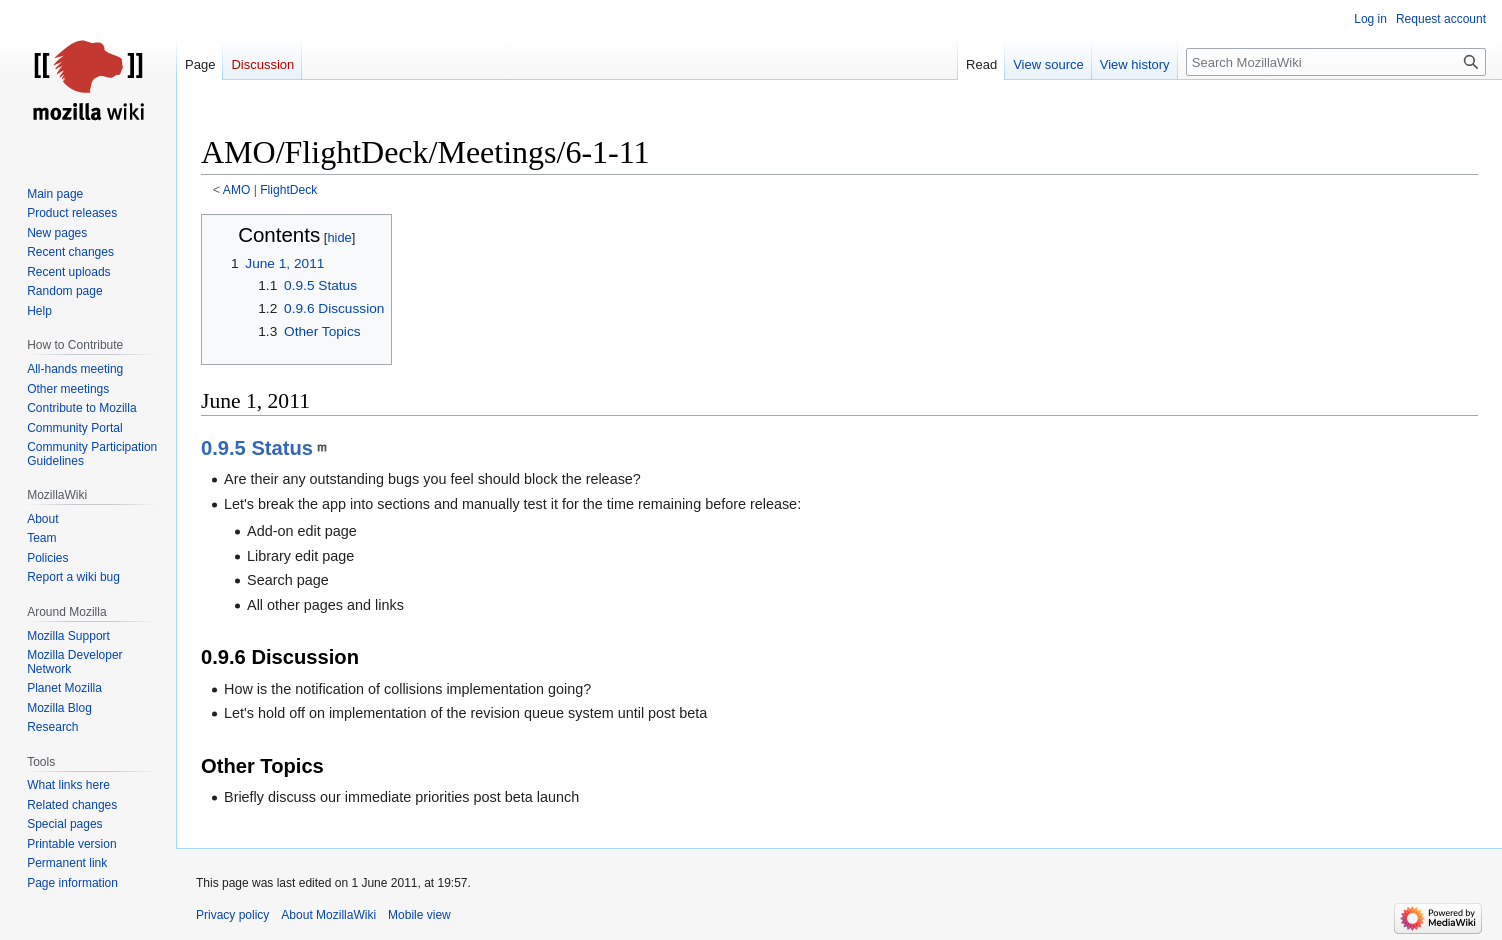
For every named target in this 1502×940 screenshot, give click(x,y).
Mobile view (419, 915)
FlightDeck (288, 190)
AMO (237, 190)
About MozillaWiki (328, 915)
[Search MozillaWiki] (1336, 62)
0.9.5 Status (257, 448)
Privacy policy (232, 915)
